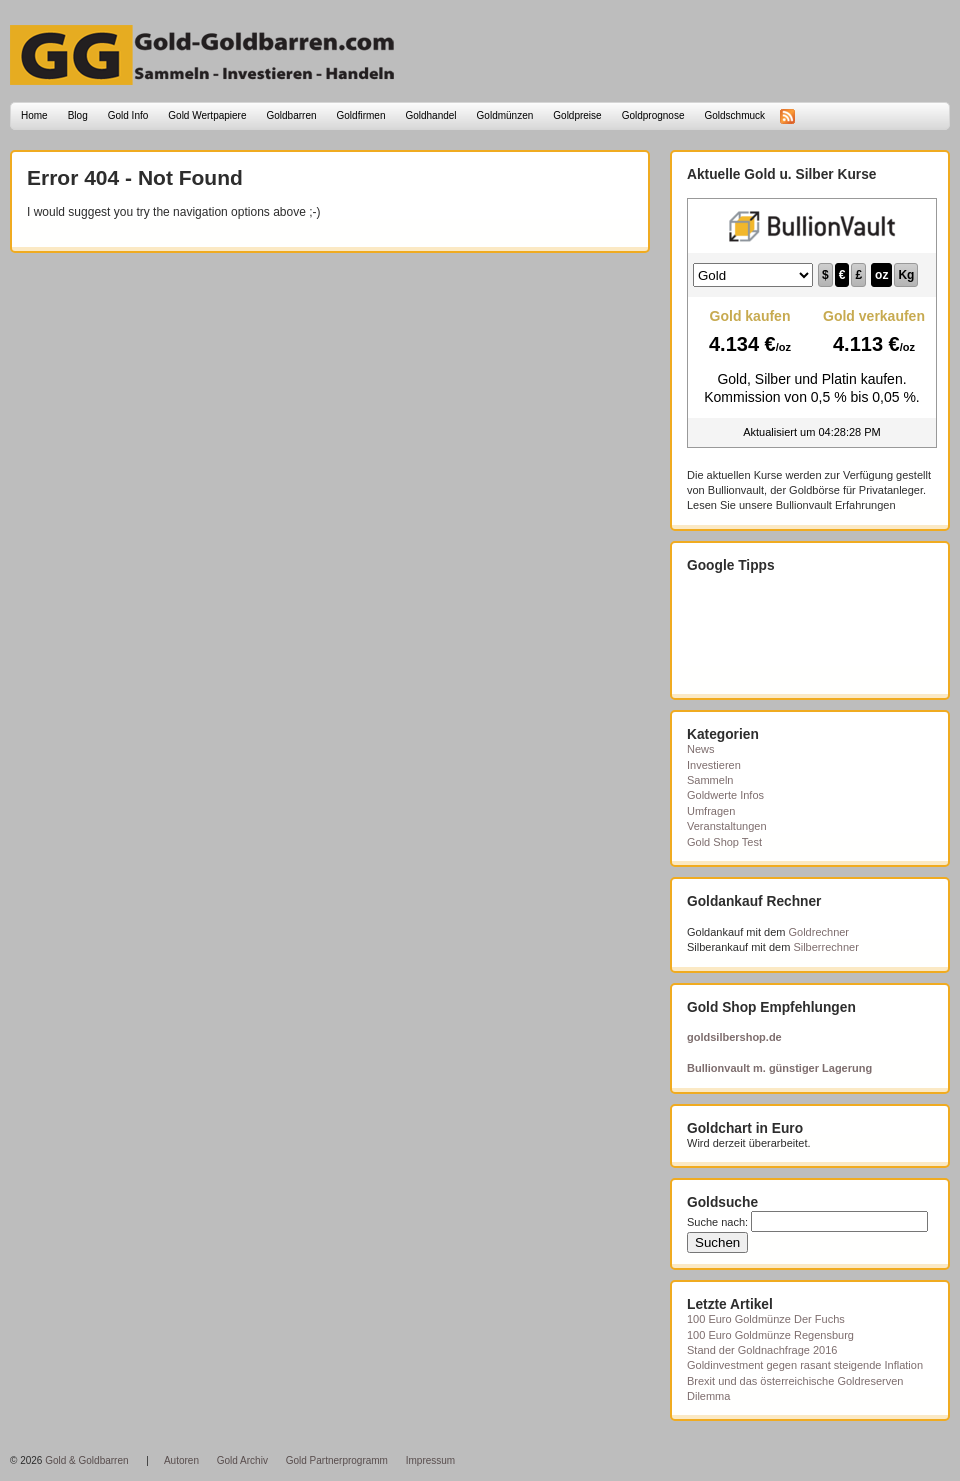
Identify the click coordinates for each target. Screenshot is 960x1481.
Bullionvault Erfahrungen (836, 505)
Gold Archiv (242, 1460)
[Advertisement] (787, 634)
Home (34, 115)
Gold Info (128, 115)
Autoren (181, 1460)
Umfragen (711, 811)
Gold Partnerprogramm (337, 1460)
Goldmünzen (505, 115)
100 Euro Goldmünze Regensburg (770, 1335)
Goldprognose (653, 115)
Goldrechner (819, 932)
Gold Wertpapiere (207, 115)
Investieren (714, 765)
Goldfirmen (361, 115)
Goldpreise (577, 115)
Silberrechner (825, 947)
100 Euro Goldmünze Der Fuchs (766, 1319)
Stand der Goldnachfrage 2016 (762, 1350)
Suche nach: (717, 1222)
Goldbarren (292, 115)
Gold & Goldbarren (86, 1460)
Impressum (430, 1460)
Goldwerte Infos (725, 795)
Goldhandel (430, 115)
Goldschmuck (734, 115)
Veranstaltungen (727, 826)
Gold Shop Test (724, 842)
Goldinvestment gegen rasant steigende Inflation (805, 1365)
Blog (78, 115)
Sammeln (710, 780)
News (701, 749)
